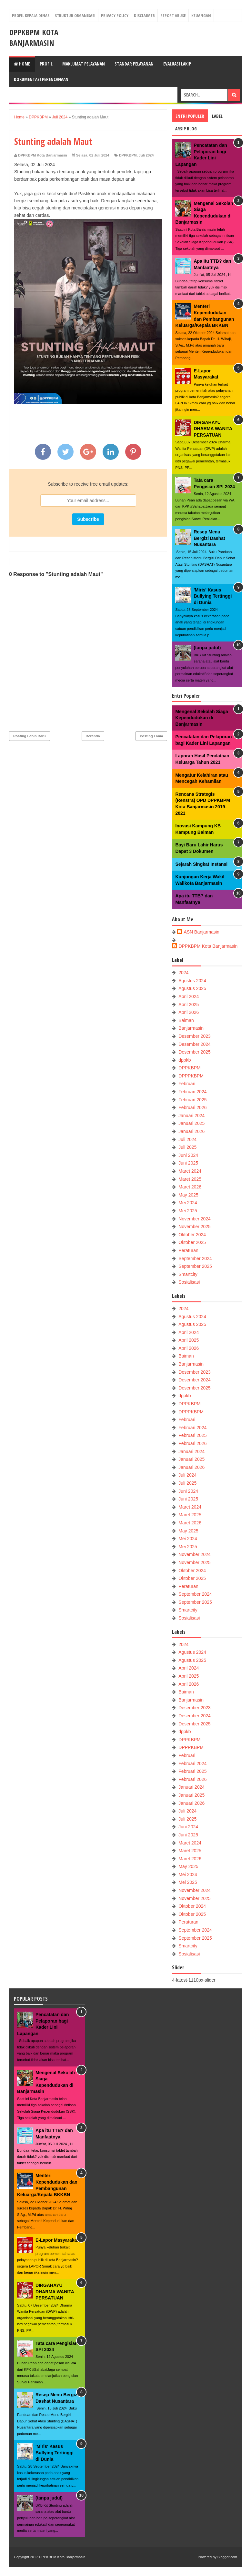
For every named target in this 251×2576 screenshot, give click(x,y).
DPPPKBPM (191, 1075)
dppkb (184, 1060)
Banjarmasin (191, 1028)
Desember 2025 (194, 1052)
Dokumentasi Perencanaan (41, 79)
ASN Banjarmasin (201, 931)
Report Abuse (173, 15)
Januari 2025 (191, 1123)
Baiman (186, 1020)
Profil (46, 64)
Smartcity (187, 1274)
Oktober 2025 (192, 1242)
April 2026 (188, 1012)
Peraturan (188, 1250)
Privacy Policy (114, 15)
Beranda (93, 736)
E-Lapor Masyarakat (56, 2240)
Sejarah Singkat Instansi (201, 864)
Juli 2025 (187, 1147)
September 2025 (195, 1266)
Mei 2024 (187, 1202)
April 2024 (188, 996)
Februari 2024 (192, 1091)
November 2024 (194, 1218)
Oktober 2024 (192, 1234)
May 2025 (188, 1194)
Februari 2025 (192, 1099)
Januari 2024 (191, 1115)
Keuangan (201, 15)
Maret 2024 (189, 1171)
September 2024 (195, 1258)
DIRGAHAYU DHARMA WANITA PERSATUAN (213, 429)
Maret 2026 (189, 1186)
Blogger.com (227, 2557)
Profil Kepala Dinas (30, 15)
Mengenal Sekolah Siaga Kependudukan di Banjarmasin (201, 718)
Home (22, 64)
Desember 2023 (194, 1036)
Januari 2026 (191, 1131)
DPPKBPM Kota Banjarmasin (33, 37)
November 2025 (194, 1226)
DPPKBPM (128, 155)
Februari (186, 1083)
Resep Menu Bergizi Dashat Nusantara (209, 538)
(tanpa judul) (207, 647)
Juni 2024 (188, 1155)
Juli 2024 (146, 155)
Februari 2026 (192, 1107)
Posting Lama (151, 736)
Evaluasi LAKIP (177, 64)
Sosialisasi (189, 1282)
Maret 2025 (189, 1179)
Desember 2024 (194, 1044)
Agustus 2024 (192, 980)
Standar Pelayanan (134, 64)
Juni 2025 (188, 1163)
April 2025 (188, 1004)
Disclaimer (144, 15)
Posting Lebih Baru (29, 736)
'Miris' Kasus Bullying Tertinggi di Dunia (213, 596)
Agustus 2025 (192, 988)
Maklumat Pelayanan (83, 64)
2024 (183, 972)
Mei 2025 (187, 1210)
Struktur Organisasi (75, 15)
